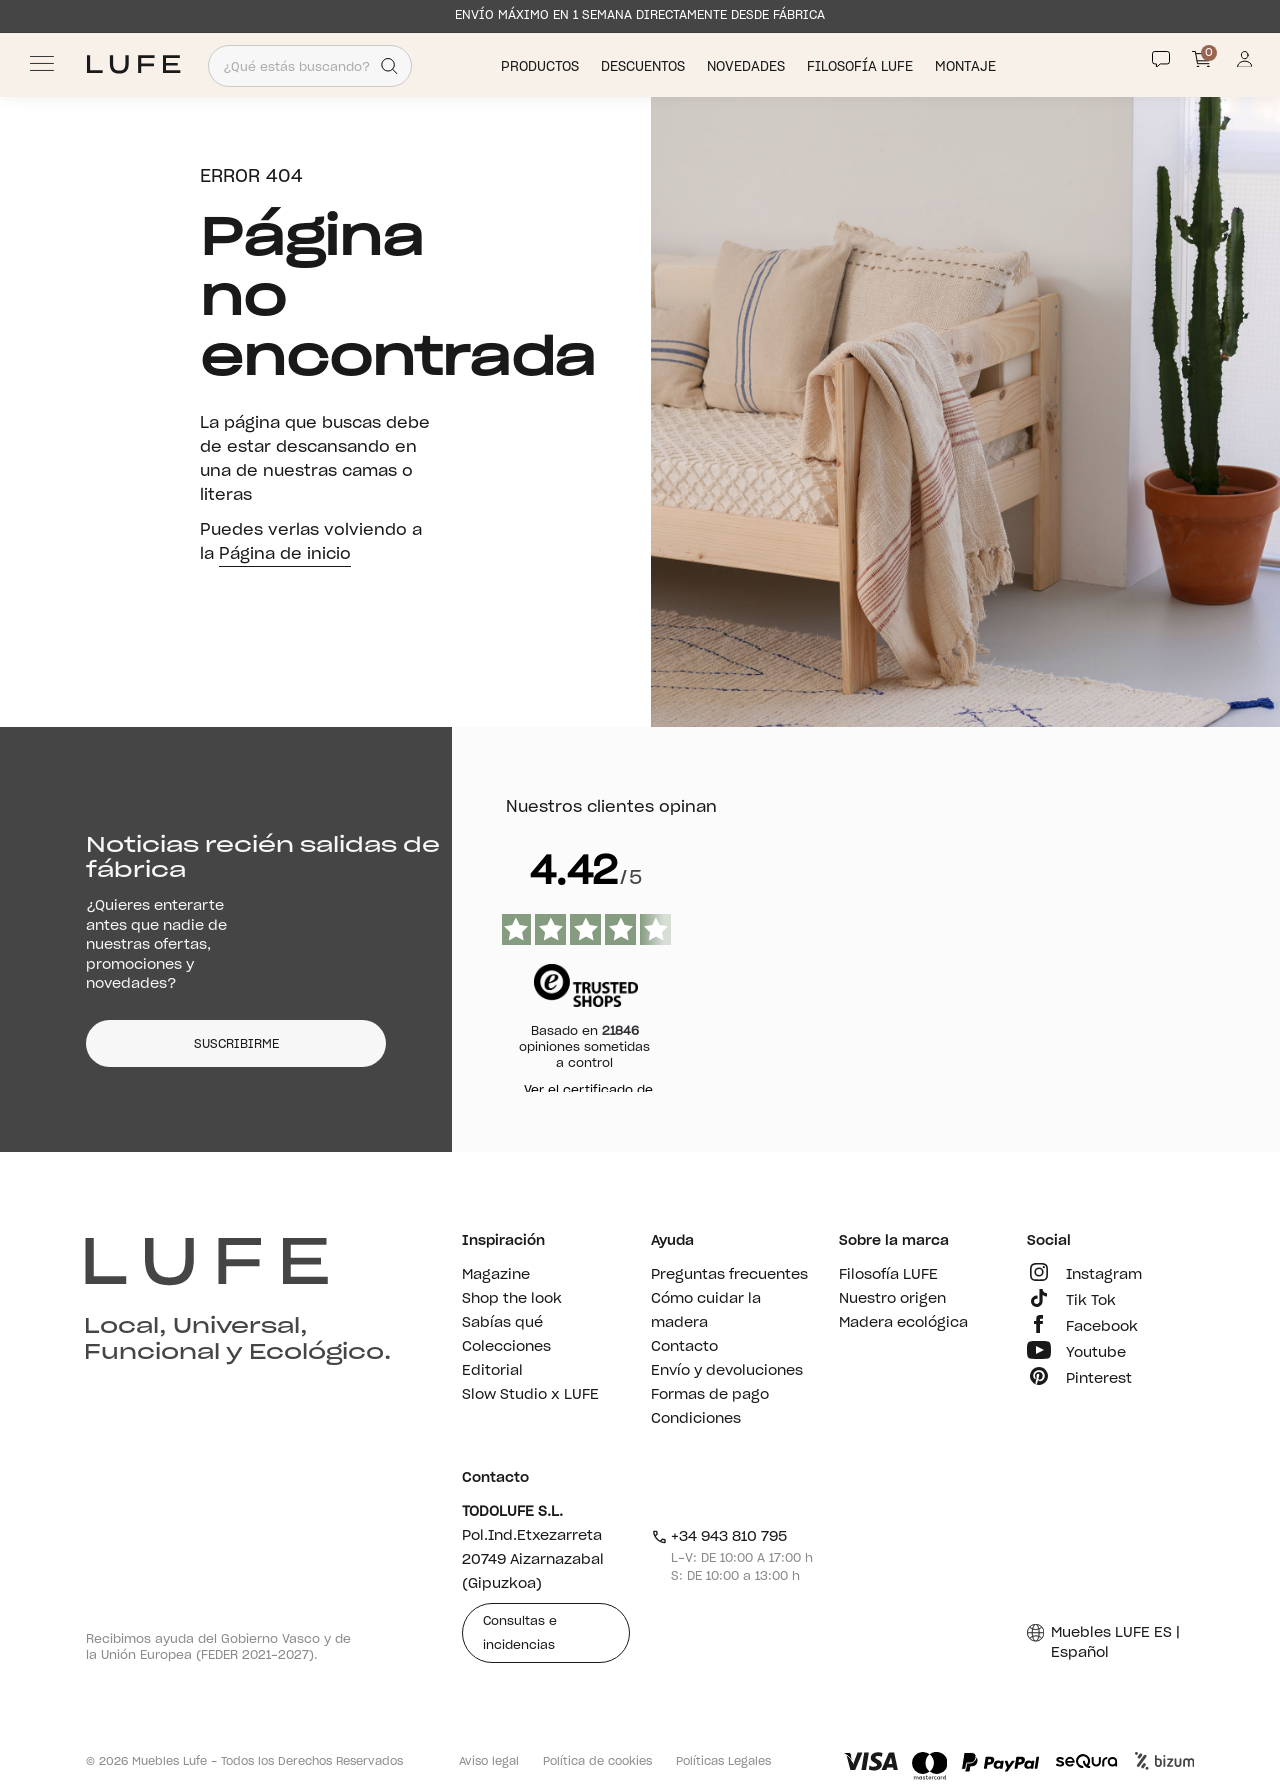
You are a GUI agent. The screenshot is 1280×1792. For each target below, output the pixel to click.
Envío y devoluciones (727, 1371)
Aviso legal (489, 1761)
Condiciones (696, 1419)
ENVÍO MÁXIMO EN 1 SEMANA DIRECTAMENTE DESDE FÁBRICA (640, 15)
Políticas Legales (723, 1761)
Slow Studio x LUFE (530, 1395)
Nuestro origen (892, 1299)
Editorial (492, 1371)
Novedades (748, 66)
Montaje (967, 66)
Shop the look (512, 1299)
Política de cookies (597, 1761)
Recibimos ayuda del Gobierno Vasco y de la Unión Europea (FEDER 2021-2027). (218, 1647)
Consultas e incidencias (520, 1633)
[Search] (389, 66)
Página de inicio (285, 554)
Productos (542, 66)
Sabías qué (502, 1323)
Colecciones (506, 1347)
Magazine (496, 1275)
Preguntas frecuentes (729, 1275)
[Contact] (1161, 59)
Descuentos (645, 66)
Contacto (684, 1347)
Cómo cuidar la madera (706, 1311)
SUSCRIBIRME (236, 1044)
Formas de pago (710, 1395)
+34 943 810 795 (719, 1537)
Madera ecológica (903, 1323)
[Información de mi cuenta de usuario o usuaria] (1244, 64)
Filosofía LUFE (862, 66)
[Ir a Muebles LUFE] (133, 64)
